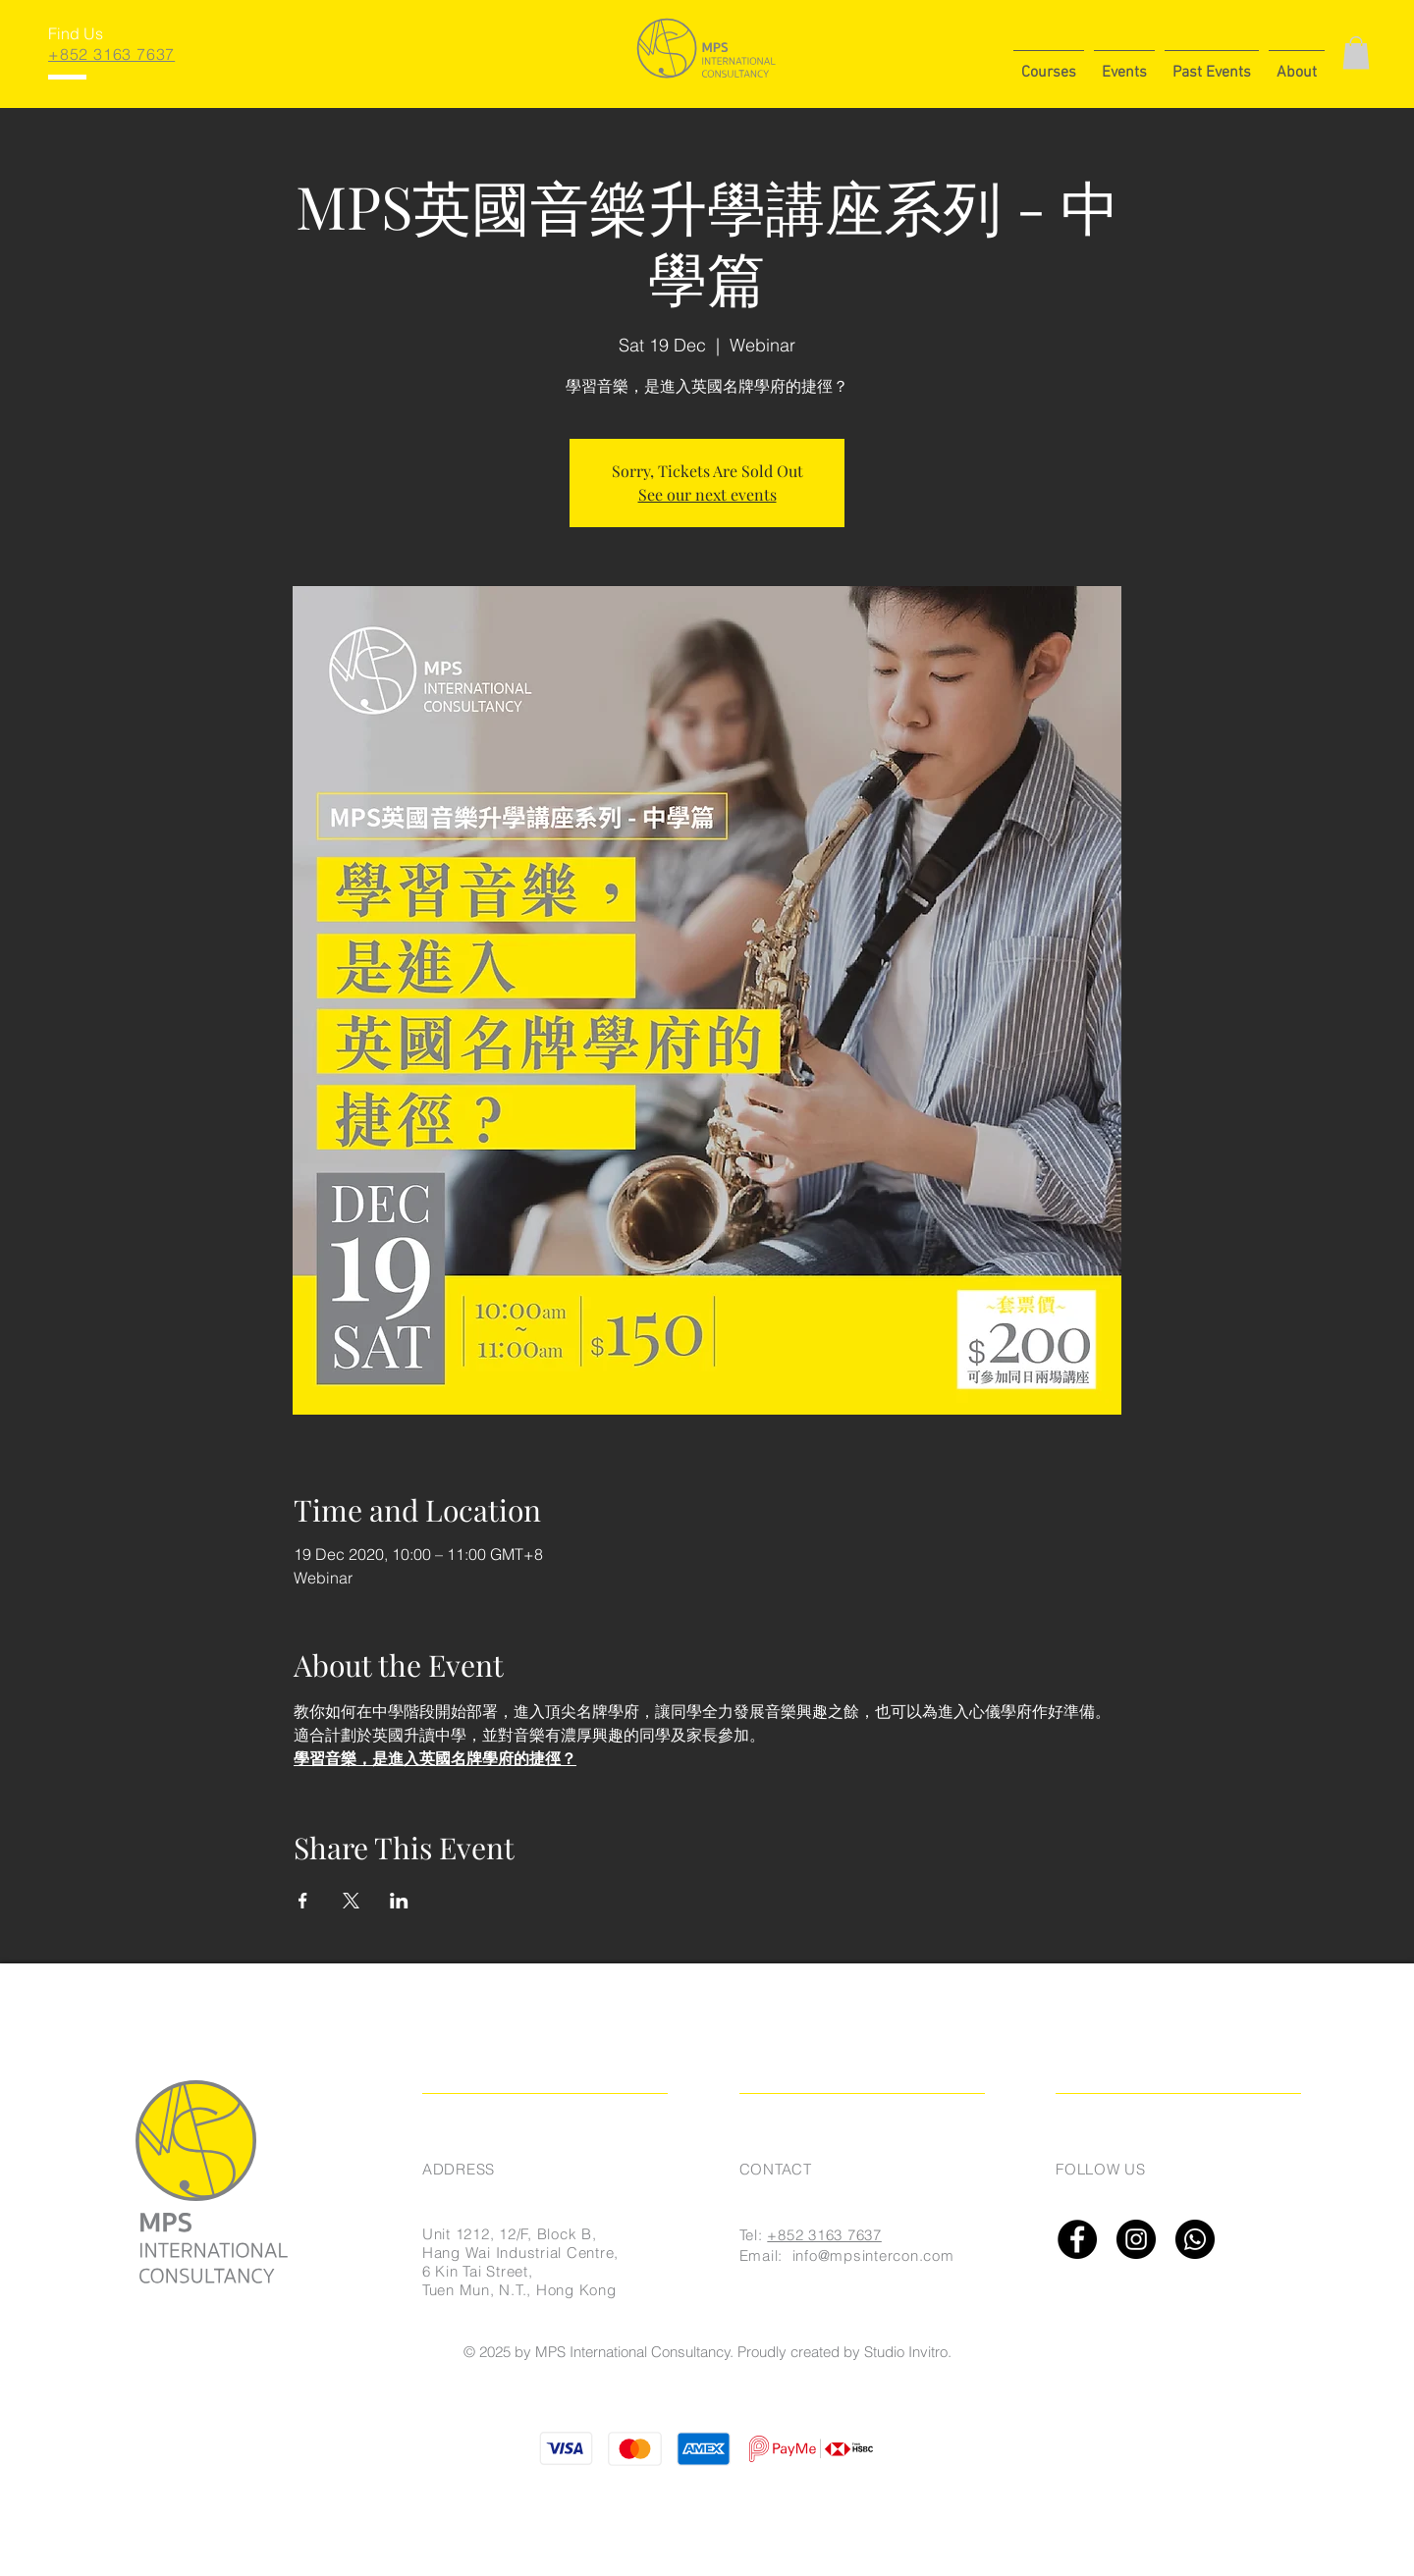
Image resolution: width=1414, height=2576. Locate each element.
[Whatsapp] (1195, 2239)
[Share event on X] (351, 1900)
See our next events (707, 494)
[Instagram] (1136, 2239)
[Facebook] (1077, 2239)
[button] (1048, 64)
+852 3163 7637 (824, 2235)
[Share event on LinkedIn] (399, 1900)
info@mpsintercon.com (873, 2255)
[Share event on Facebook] (303, 1900)
